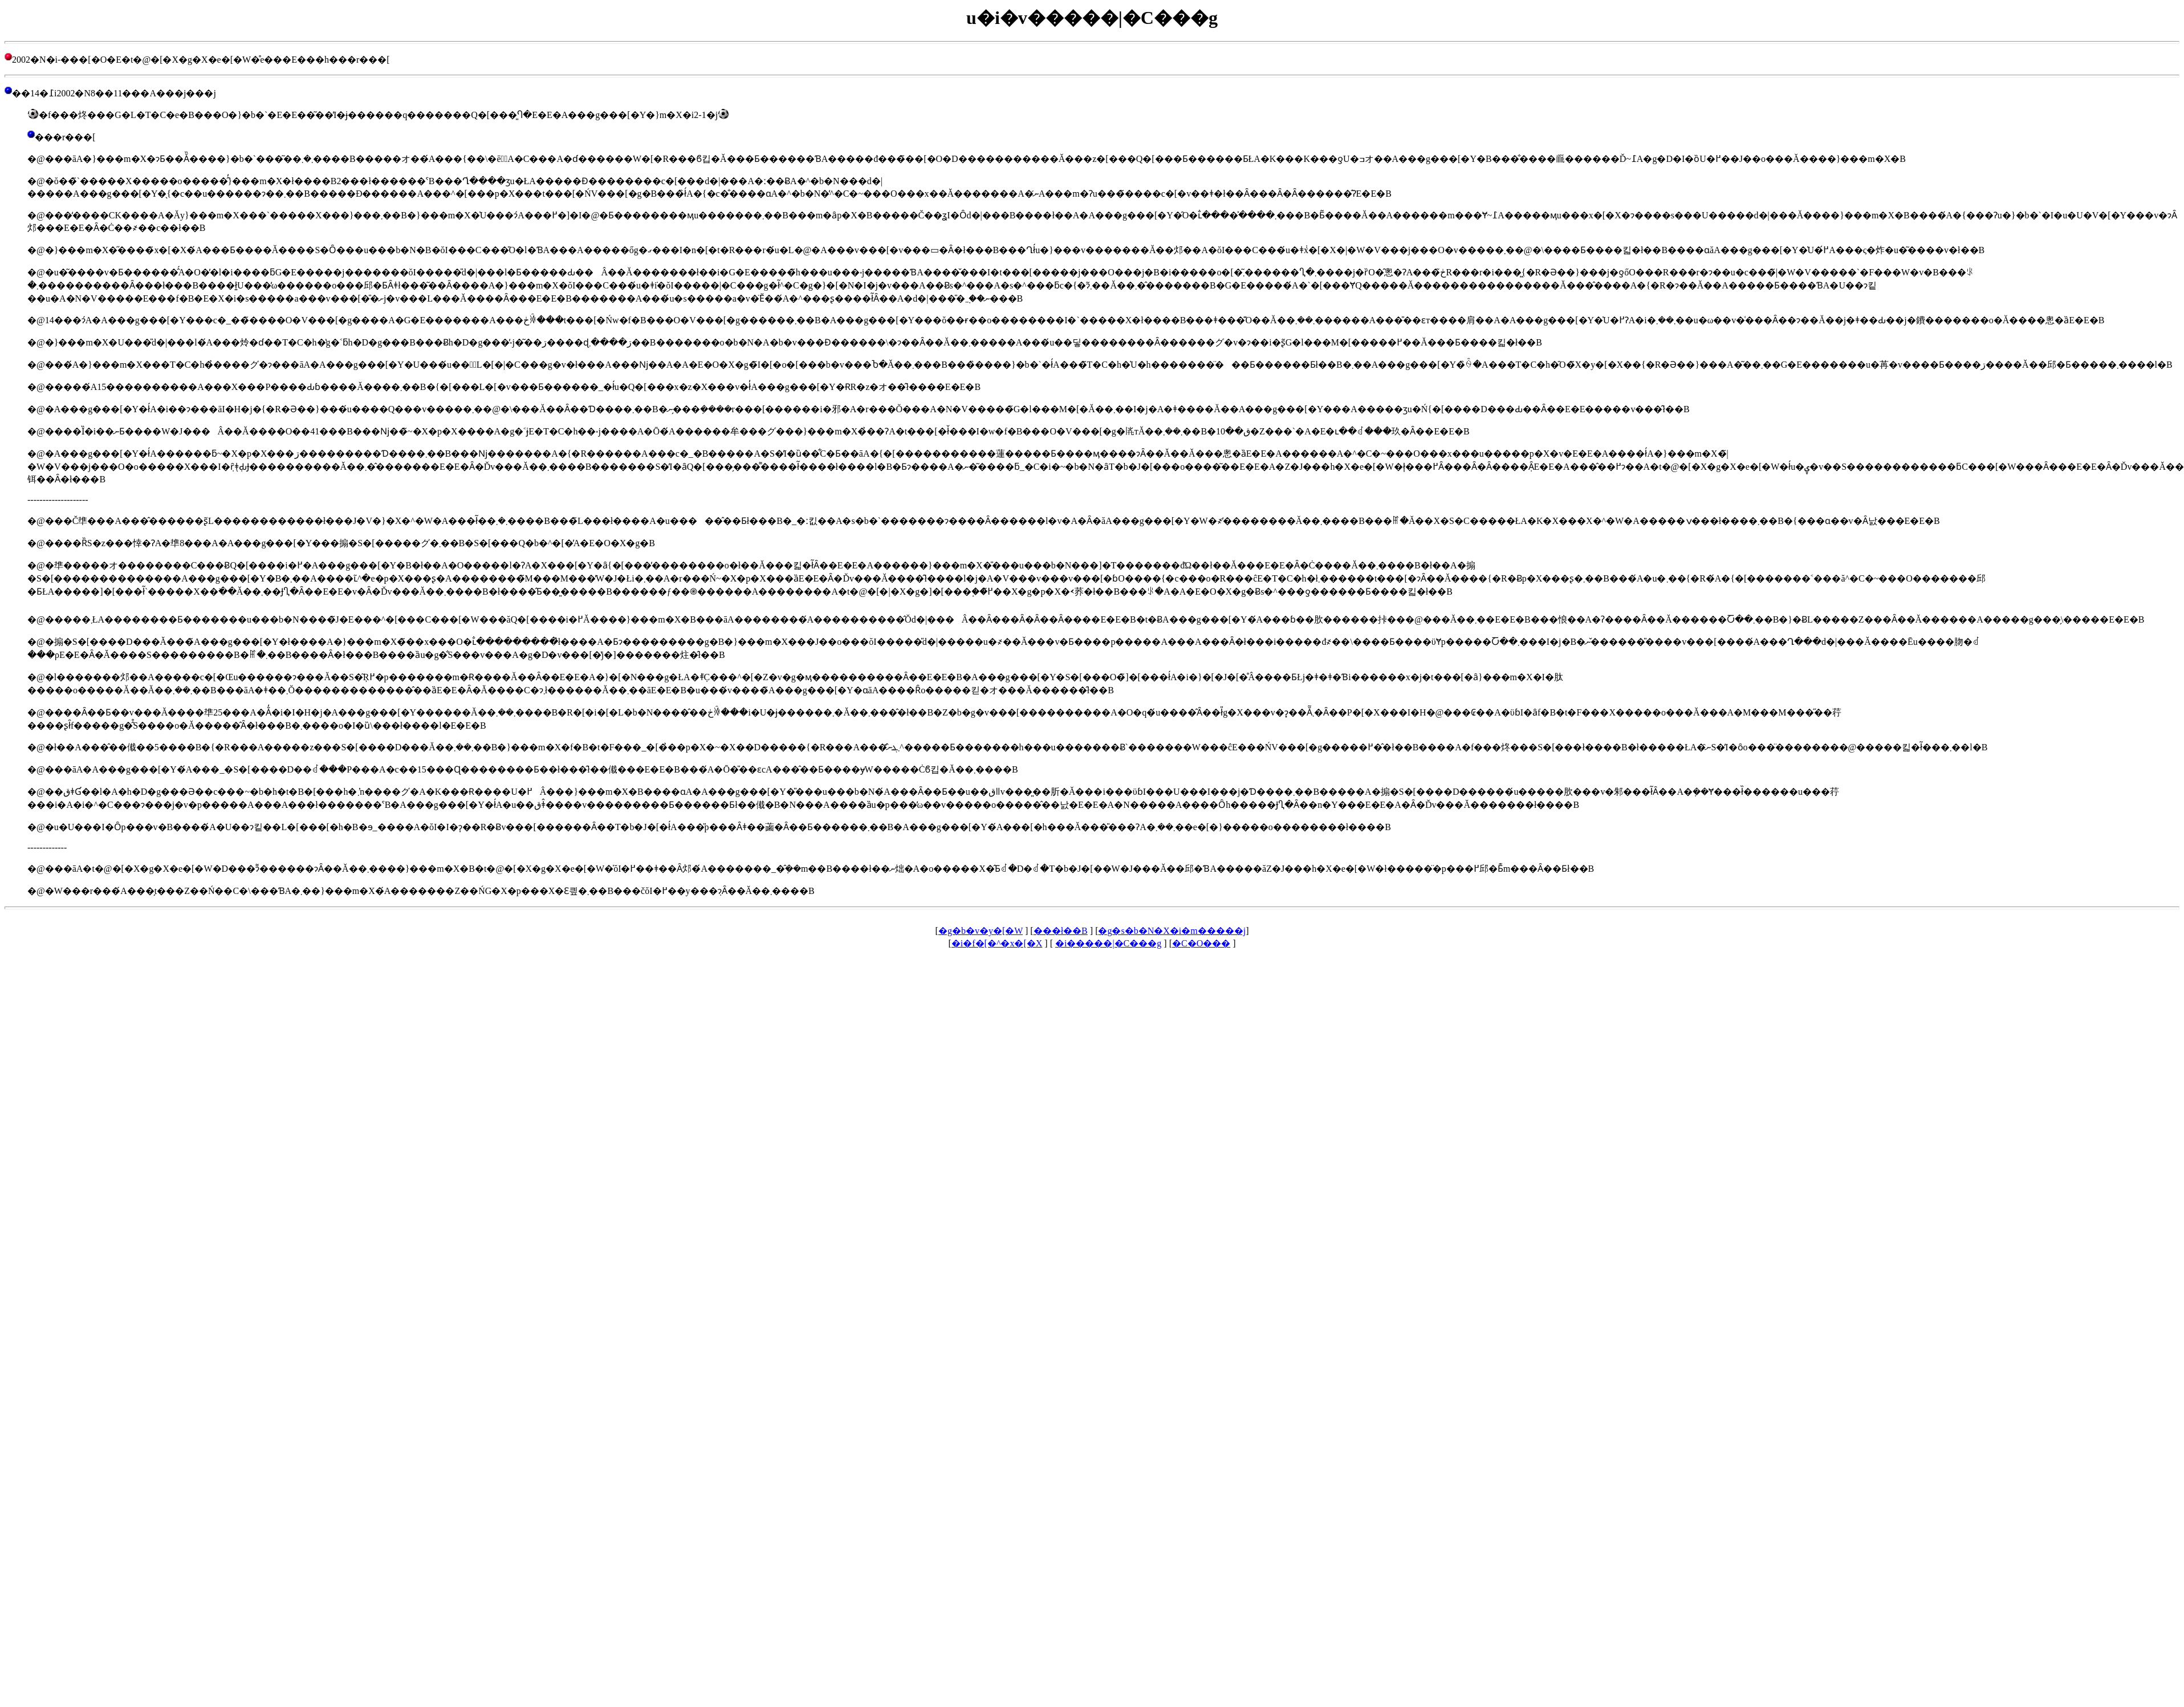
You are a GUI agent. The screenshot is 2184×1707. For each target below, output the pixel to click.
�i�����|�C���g (1108, 943)
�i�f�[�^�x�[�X (997, 943)
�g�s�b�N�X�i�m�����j (1172, 931)
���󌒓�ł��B (1061, 931)
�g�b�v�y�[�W (980, 931)
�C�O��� (1201, 943)
